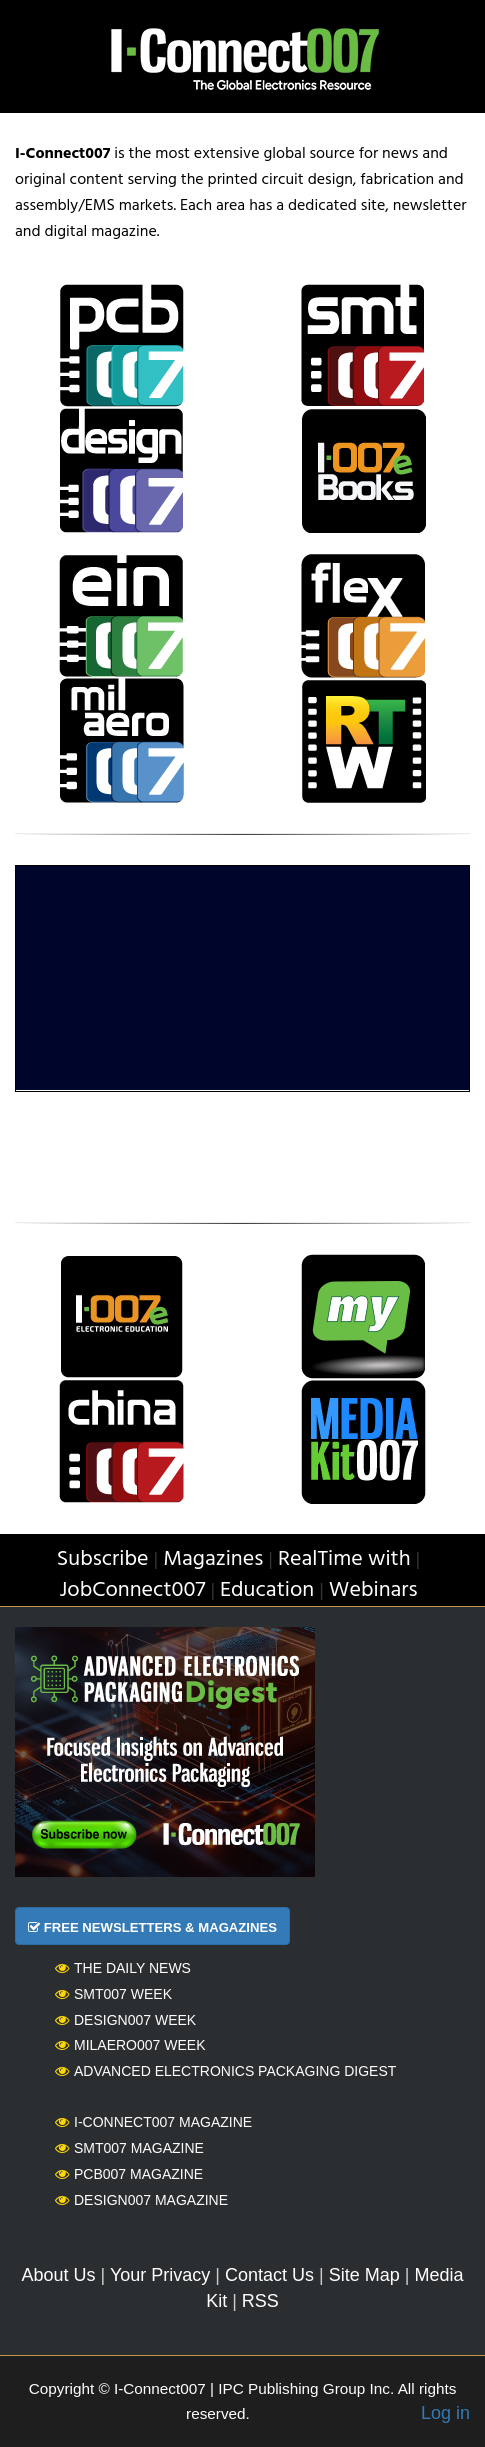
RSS (260, 2301)
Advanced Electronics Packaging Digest (225, 2071)
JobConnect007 (132, 1590)
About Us (59, 2275)
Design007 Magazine (141, 2200)
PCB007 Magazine (129, 2174)
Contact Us (269, 2275)
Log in (445, 2413)
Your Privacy (160, 2275)
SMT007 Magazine (129, 2148)
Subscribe (103, 1559)
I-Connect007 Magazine (153, 2122)
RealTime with (344, 1559)
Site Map (364, 2275)
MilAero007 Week (130, 2045)
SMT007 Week (113, 1994)
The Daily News (123, 1968)
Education (267, 1590)
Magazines (213, 1559)
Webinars (373, 1590)
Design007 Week (125, 2020)
